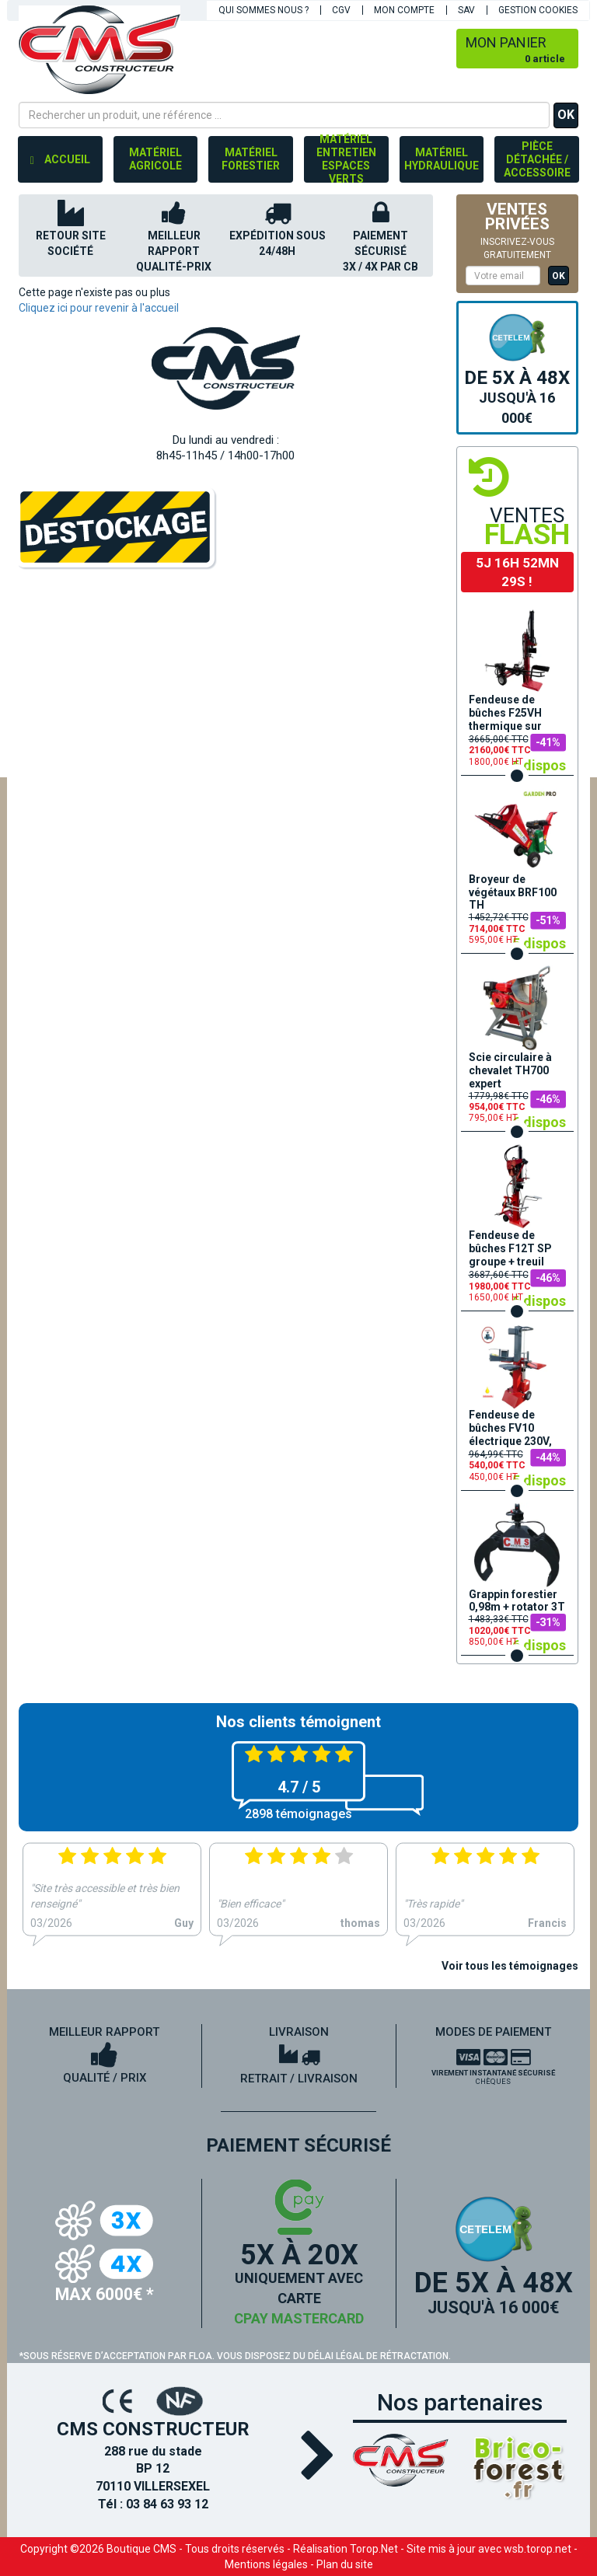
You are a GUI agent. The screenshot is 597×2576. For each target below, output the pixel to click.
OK (565, 114)
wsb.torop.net (537, 2549)
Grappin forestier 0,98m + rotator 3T (517, 1601)
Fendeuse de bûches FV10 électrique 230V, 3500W (510, 1428)
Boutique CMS (141, 2549)
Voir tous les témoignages (510, 1966)
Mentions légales (266, 2564)
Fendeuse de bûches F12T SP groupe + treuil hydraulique (510, 1249)
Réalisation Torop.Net (345, 2549)
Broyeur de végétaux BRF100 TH (513, 892)
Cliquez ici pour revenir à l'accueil (99, 308)
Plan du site (344, 2564)
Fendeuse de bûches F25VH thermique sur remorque (505, 713)
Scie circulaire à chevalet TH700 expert (510, 1070)
